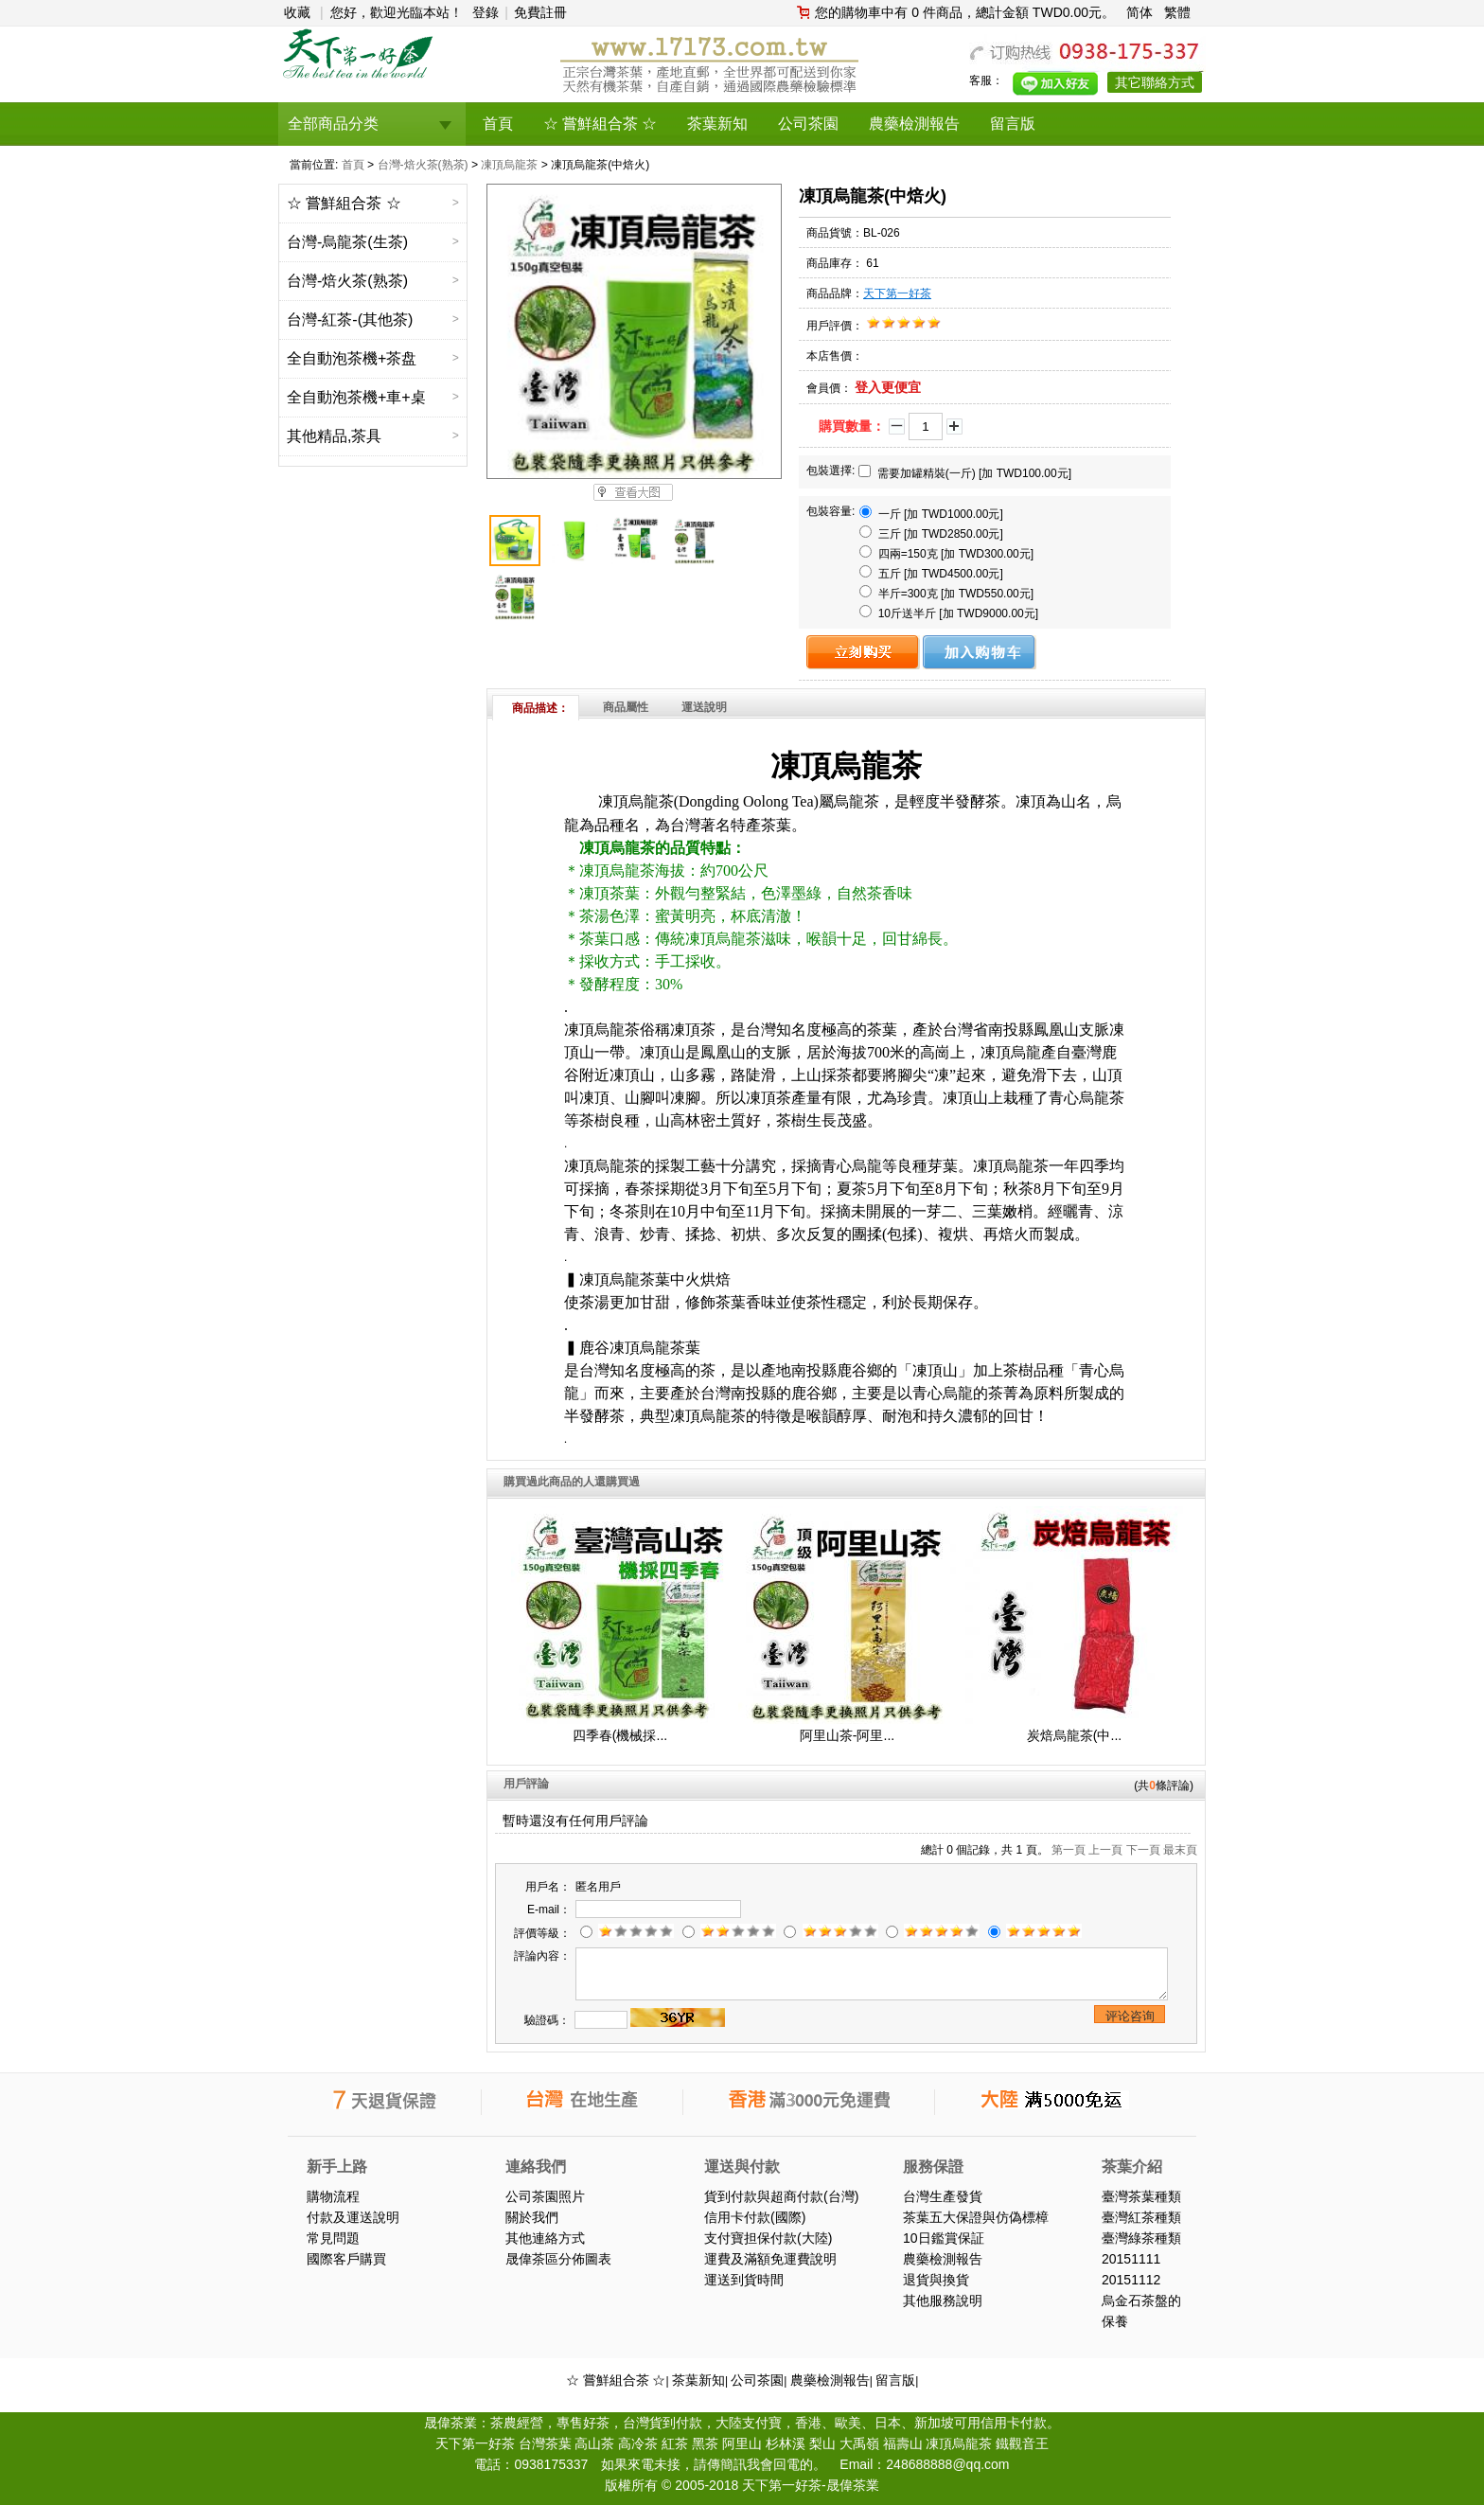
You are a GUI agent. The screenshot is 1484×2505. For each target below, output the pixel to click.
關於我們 (531, 2217)
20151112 (1131, 2279)
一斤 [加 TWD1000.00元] (930, 513)
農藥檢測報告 (942, 2258)
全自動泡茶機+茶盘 (351, 358)
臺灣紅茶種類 (1141, 2217)
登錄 (485, 12)
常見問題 (333, 2238)
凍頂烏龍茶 (509, 164)
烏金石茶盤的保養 (1141, 2311)
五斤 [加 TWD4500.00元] (930, 572)
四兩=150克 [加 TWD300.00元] (946, 552)
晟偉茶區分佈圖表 (558, 2258)
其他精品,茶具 (334, 436)
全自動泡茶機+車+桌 (356, 397)
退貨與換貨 (936, 2279)
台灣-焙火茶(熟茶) (423, 164)
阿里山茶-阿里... (847, 1735)
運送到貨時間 (744, 2279)
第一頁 (1068, 1850)
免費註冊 (540, 12)
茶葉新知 (698, 2380)
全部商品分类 (333, 123)
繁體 (1177, 12)
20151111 (1131, 2258)
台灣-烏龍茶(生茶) (347, 242)
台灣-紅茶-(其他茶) (350, 319)
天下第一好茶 (897, 293)
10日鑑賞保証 (943, 2238)
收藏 (297, 12)
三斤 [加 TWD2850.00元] (930, 533)
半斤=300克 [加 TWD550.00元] (946, 592)
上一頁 (1105, 1850)
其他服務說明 (942, 2300)
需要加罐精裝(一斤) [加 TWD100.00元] (964, 472)
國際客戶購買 (346, 2258)
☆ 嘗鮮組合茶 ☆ (344, 203)
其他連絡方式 (545, 2238)
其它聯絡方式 (1154, 82)
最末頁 (1180, 1850)
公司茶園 (757, 2380)
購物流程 (333, 2196)
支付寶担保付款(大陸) (768, 2238)
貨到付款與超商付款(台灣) (781, 2196)
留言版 (895, 2380)
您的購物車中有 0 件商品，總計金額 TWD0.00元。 (965, 12)
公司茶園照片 (545, 2196)
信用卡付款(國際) (754, 2217)
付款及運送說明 (353, 2217)
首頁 (353, 164)
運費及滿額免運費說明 (770, 2258)
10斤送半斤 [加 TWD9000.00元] (948, 612)
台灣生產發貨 (942, 2196)
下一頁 (1143, 1850)
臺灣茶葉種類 (1141, 2196)
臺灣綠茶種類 (1141, 2238)
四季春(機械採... (620, 1735)
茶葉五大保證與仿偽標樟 (976, 2217)
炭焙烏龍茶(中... (1074, 1735)
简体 (1139, 12)
